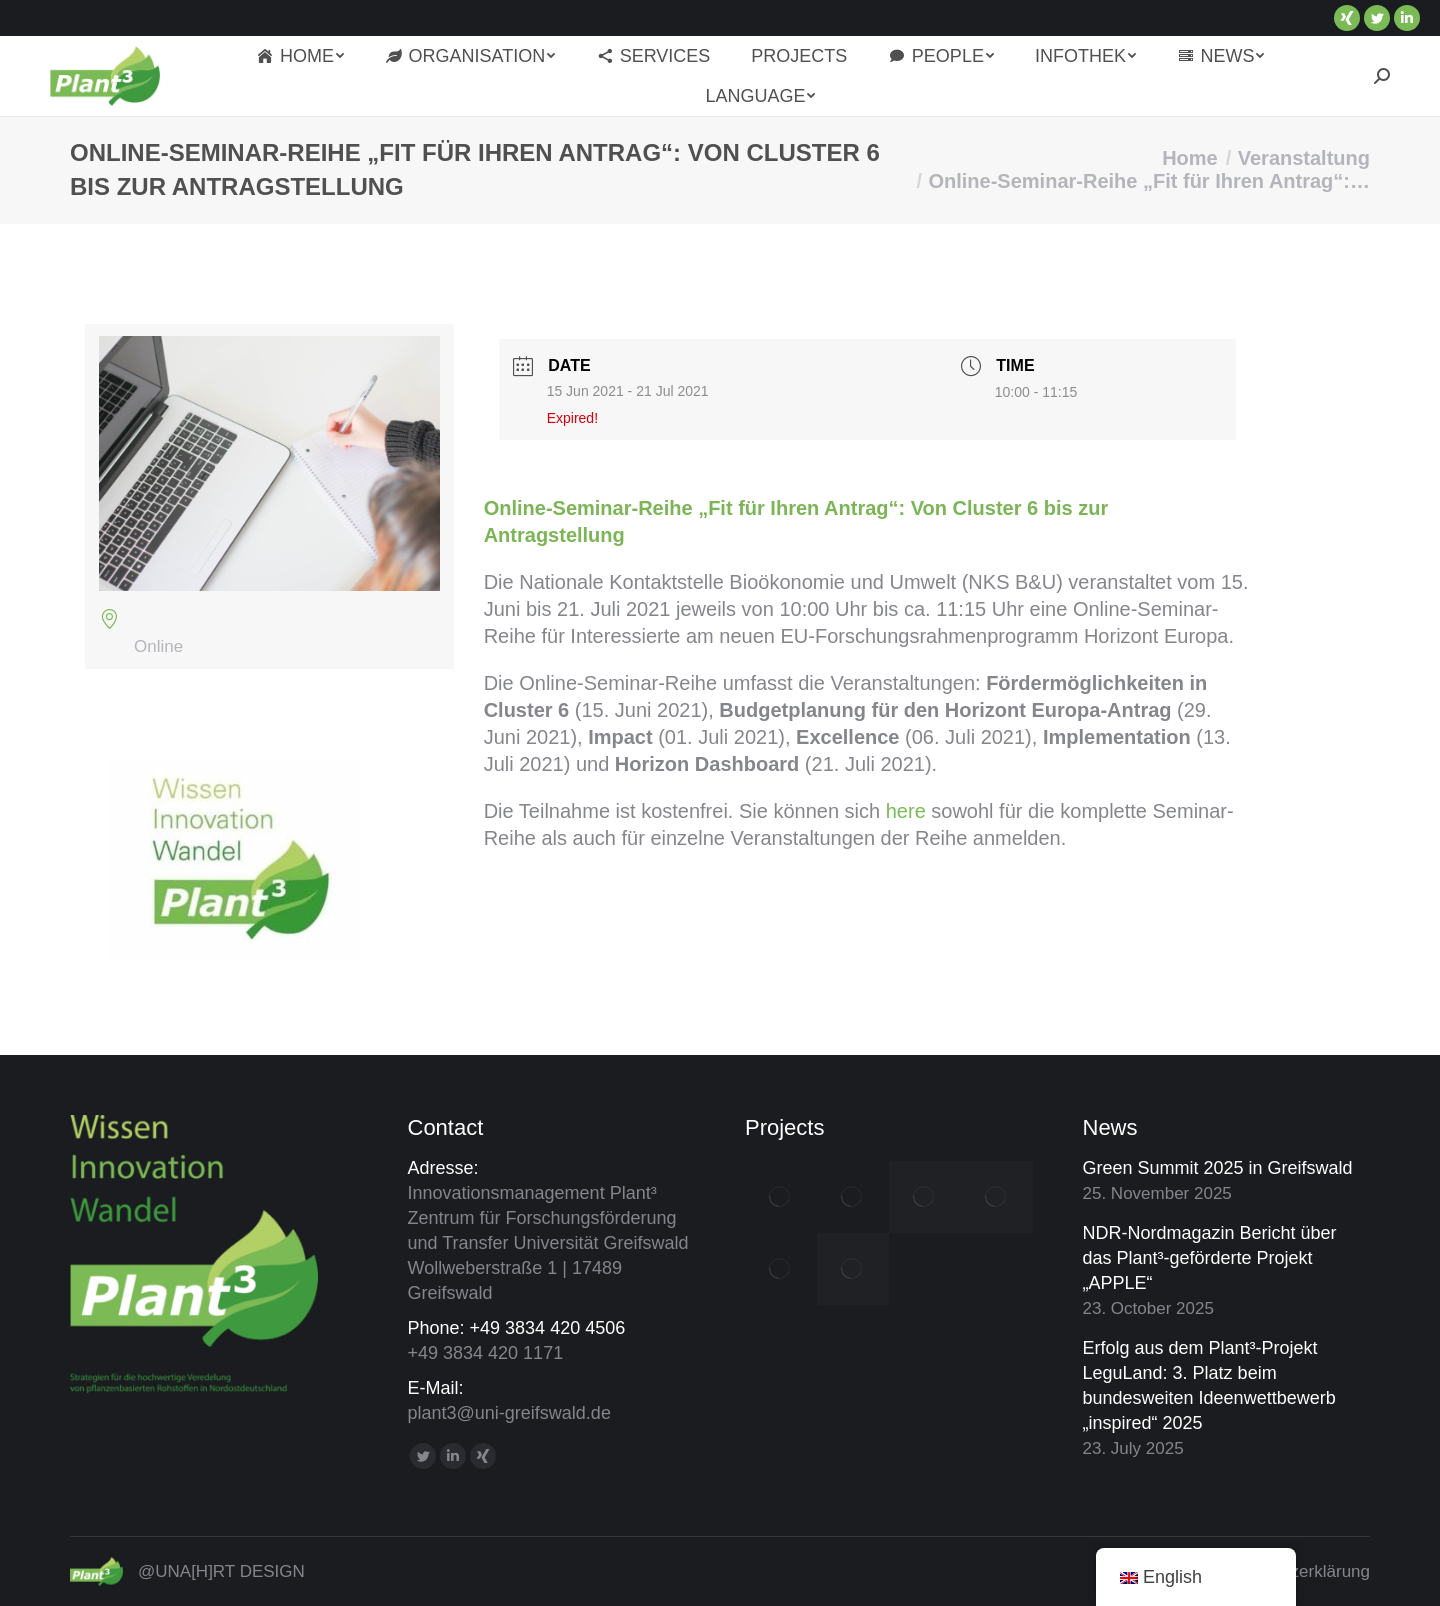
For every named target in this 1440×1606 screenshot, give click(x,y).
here (906, 811)
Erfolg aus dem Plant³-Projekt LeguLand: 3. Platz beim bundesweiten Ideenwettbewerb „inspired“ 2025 (1209, 1385)
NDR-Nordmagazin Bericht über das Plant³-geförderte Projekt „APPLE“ (1210, 1258)
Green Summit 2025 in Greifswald (1218, 1168)
